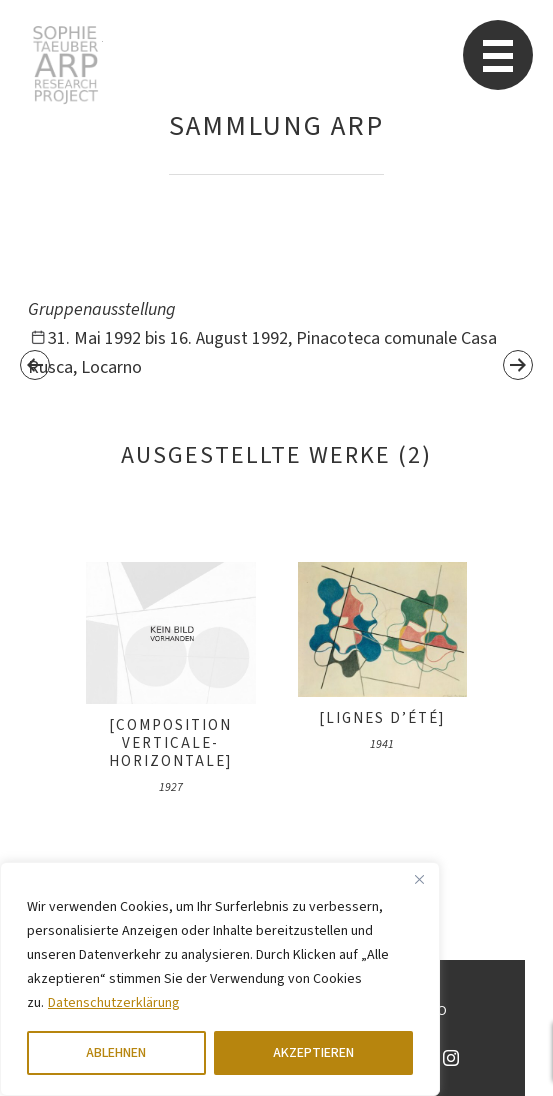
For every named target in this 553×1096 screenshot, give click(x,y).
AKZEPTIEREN (313, 1053)
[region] (220, 979)
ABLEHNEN (116, 1053)
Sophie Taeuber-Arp (65, 65)
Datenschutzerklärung (114, 1003)
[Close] (419, 879)
